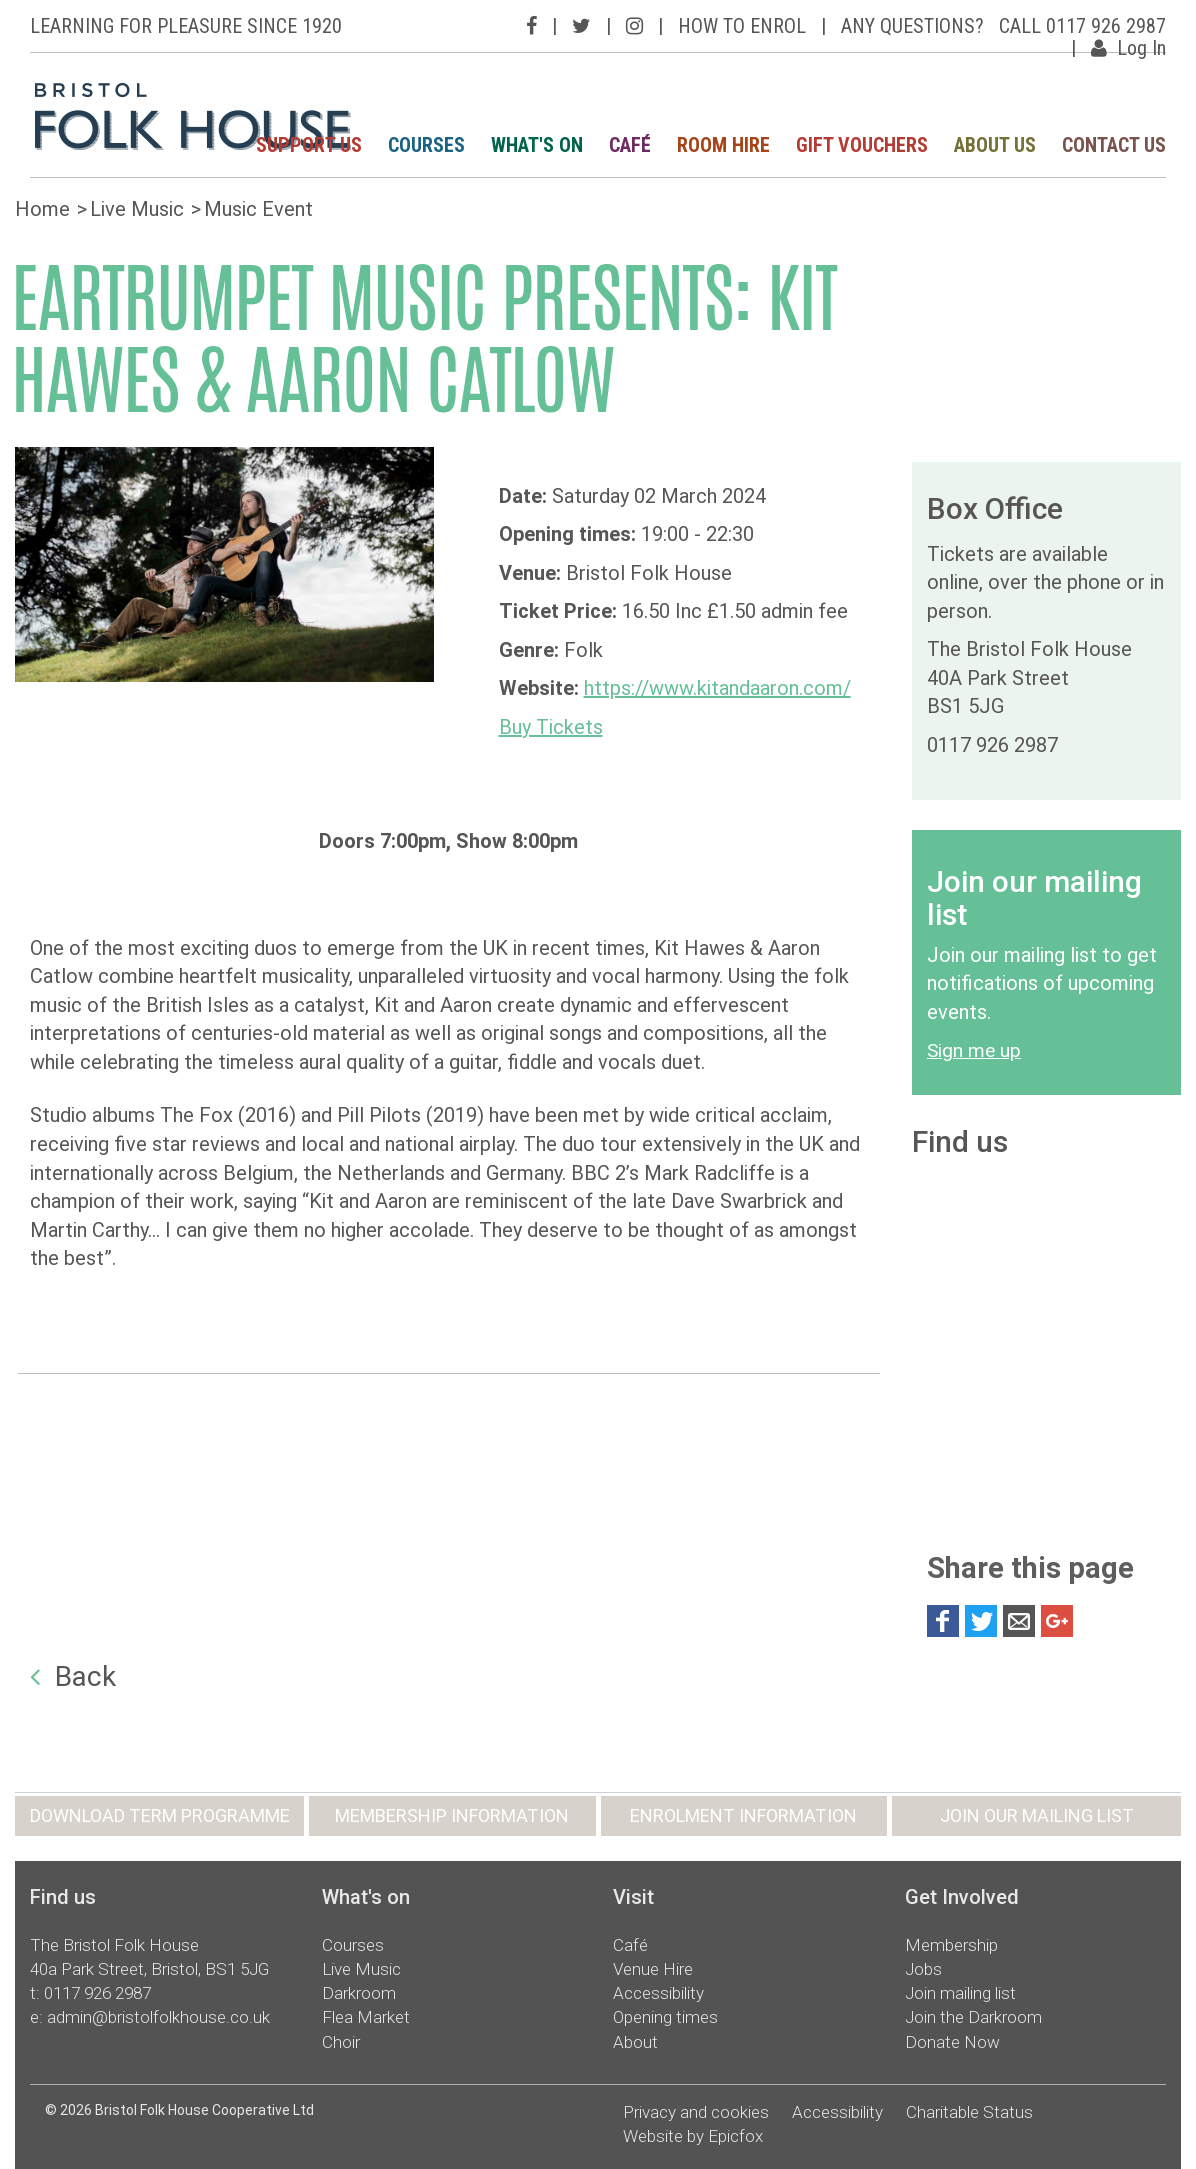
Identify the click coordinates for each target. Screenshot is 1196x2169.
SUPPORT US (309, 145)
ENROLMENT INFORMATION (743, 1815)
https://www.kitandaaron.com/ (717, 688)
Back (73, 1676)
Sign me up (974, 1050)
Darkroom (359, 1993)
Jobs (923, 1969)
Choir (341, 2042)
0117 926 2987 (97, 1993)
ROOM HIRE (723, 145)
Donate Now (952, 2042)
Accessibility (658, 1993)
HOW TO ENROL (742, 26)
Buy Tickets (551, 727)
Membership (951, 1945)
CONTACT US (1114, 145)
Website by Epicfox (693, 2136)
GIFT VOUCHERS (862, 145)
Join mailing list (960, 1993)
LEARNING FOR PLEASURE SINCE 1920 (186, 26)
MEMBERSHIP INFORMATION (452, 1815)
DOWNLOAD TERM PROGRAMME (160, 1815)
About (635, 2042)
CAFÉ (630, 145)
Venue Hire (653, 1969)
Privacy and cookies (696, 2112)
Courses (353, 1945)
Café (630, 1945)
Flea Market (366, 2017)
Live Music (137, 209)
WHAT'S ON (537, 145)
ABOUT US (995, 145)
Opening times (665, 2017)
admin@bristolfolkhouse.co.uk (158, 2017)
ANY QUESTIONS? (912, 26)
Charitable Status (969, 2112)
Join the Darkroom (973, 2017)
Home (42, 209)
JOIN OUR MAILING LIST (1037, 1815)
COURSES (426, 145)
